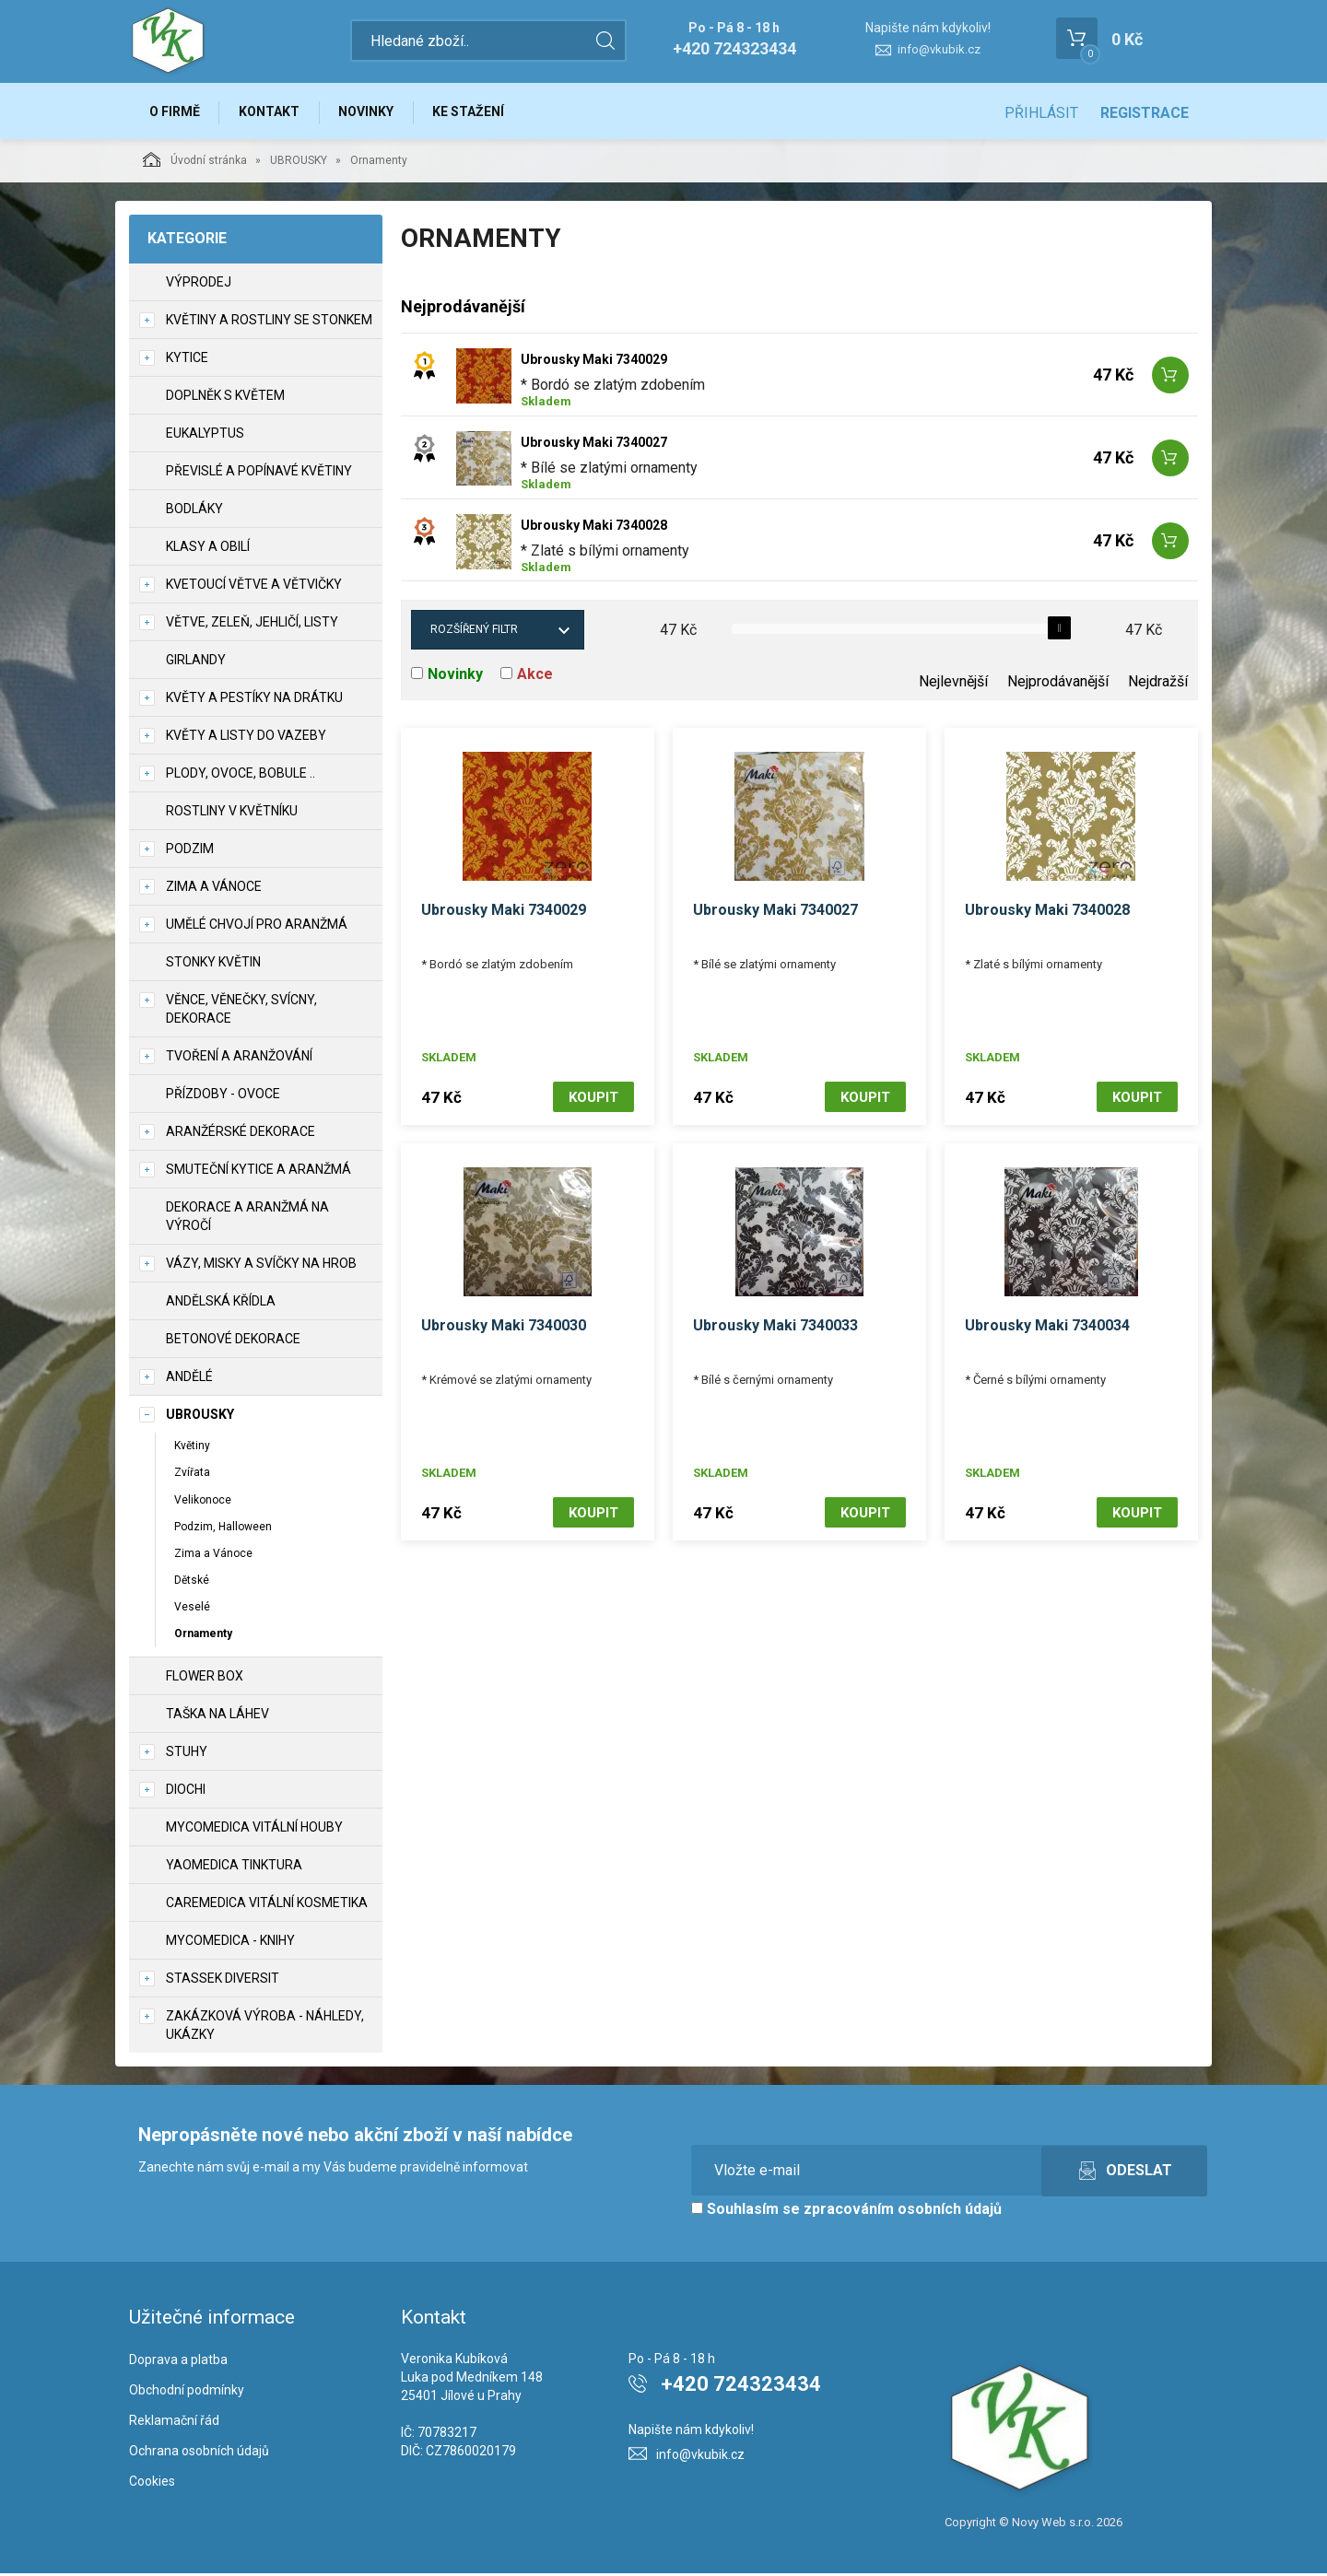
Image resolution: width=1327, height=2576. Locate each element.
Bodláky (194, 511)
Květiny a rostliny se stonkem (269, 322)
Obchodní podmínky (186, 2392)
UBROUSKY (298, 163)
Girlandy (196, 662)
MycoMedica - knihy (230, 1943)
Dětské (191, 1582)
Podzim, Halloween (223, 1528)
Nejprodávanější (1058, 684)
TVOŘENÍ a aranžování (239, 1058)
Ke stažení (477, 112)
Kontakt (272, 112)
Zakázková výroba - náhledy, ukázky (265, 2027)
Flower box (204, 1678)
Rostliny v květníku (232, 813)
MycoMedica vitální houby (254, 1829)
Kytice (187, 360)
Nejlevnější (953, 684)
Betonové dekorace (233, 1341)
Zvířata (192, 1475)
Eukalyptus (205, 435)
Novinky (372, 112)
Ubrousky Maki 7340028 (594, 528)
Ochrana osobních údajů (199, 2452)
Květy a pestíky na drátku (254, 700)
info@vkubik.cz (939, 49)
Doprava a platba (178, 2362)
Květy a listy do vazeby (246, 738)
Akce (535, 676)
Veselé (192, 1609)
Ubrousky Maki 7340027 (594, 445)
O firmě (175, 112)
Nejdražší (1158, 684)
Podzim (190, 851)
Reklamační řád (174, 2423)
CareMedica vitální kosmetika (267, 1905)
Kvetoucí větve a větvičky (254, 587)
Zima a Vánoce (213, 1556)
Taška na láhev (217, 1716)
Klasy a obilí (208, 549)
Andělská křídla (221, 1303)
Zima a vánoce (214, 889)
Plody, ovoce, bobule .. (240, 775)
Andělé (189, 1379)
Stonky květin (213, 964)
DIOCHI (186, 1792)
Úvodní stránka (195, 162)
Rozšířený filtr (474, 632)
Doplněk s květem (225, 398)
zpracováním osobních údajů (903, 2211)
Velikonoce (202, 1501)
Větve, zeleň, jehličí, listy (252, 624)
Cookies (152, 2483)
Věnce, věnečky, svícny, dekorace (241, 1011)
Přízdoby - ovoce (223, 1096)
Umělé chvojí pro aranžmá (256, 926)
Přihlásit (1041, 113)
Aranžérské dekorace (240, 1134)
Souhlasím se (846, 2211)
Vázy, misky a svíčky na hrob (261, 1266)
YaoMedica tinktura (234, 1867)
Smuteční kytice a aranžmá (258, 1172)
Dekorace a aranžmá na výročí (247, 1218)
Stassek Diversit (222, 1980)
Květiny (192, 1448)
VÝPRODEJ (198, 284)
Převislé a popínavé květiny (259, 473)
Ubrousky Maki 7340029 (594, 362)
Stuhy (186, 1754)
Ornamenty (203, 1636)
